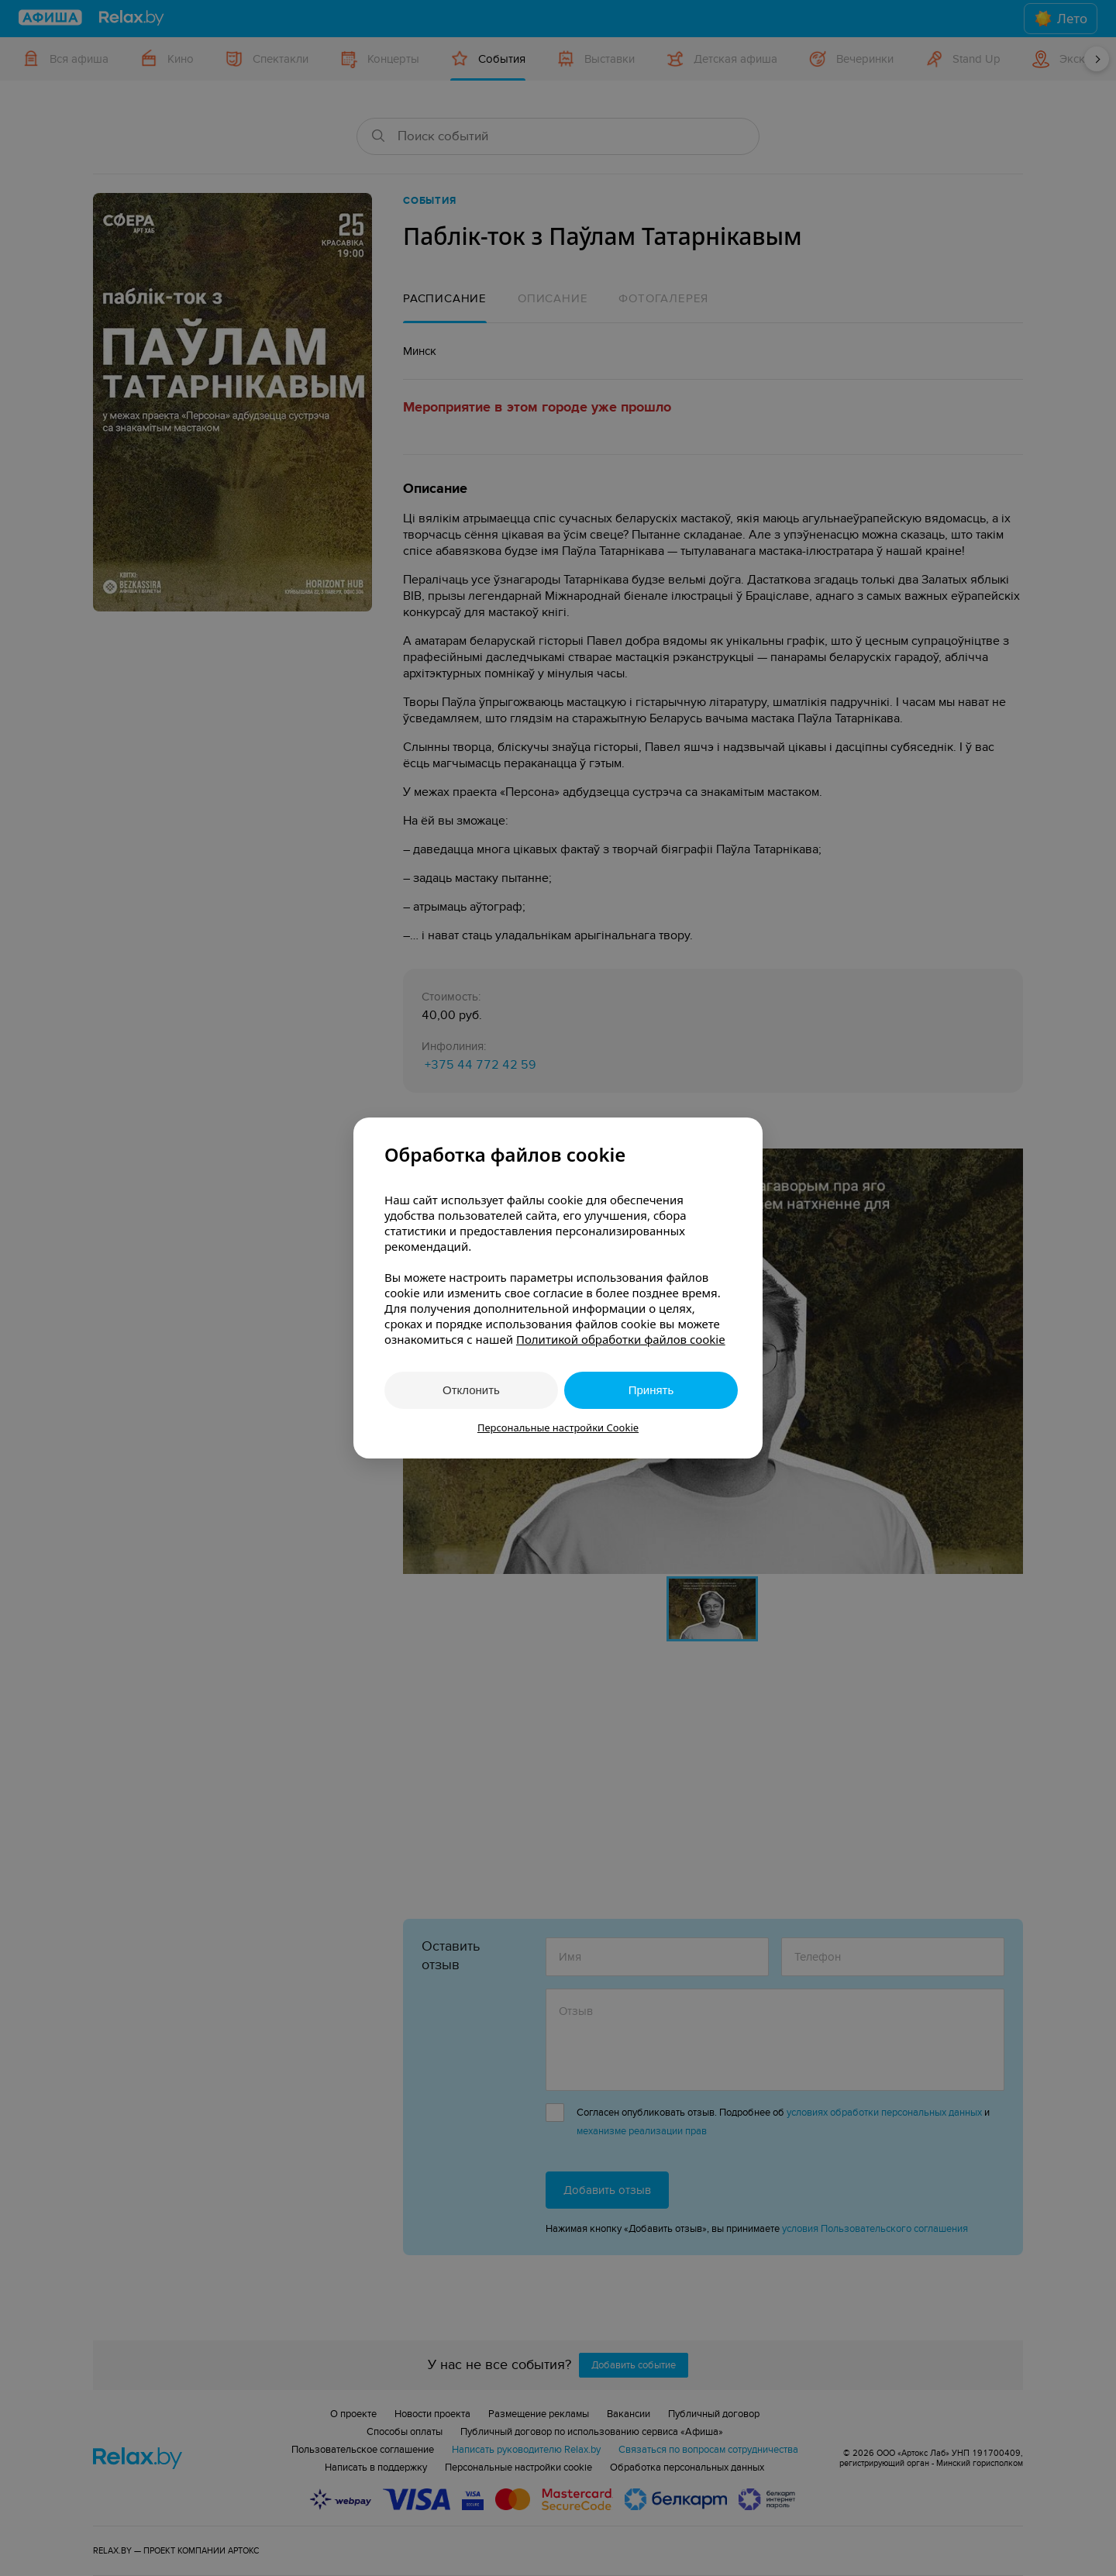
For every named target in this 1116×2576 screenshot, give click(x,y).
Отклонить (471, 1389)
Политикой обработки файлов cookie (620, 1339)
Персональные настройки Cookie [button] (558, 1427)
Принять (651, 1389)
